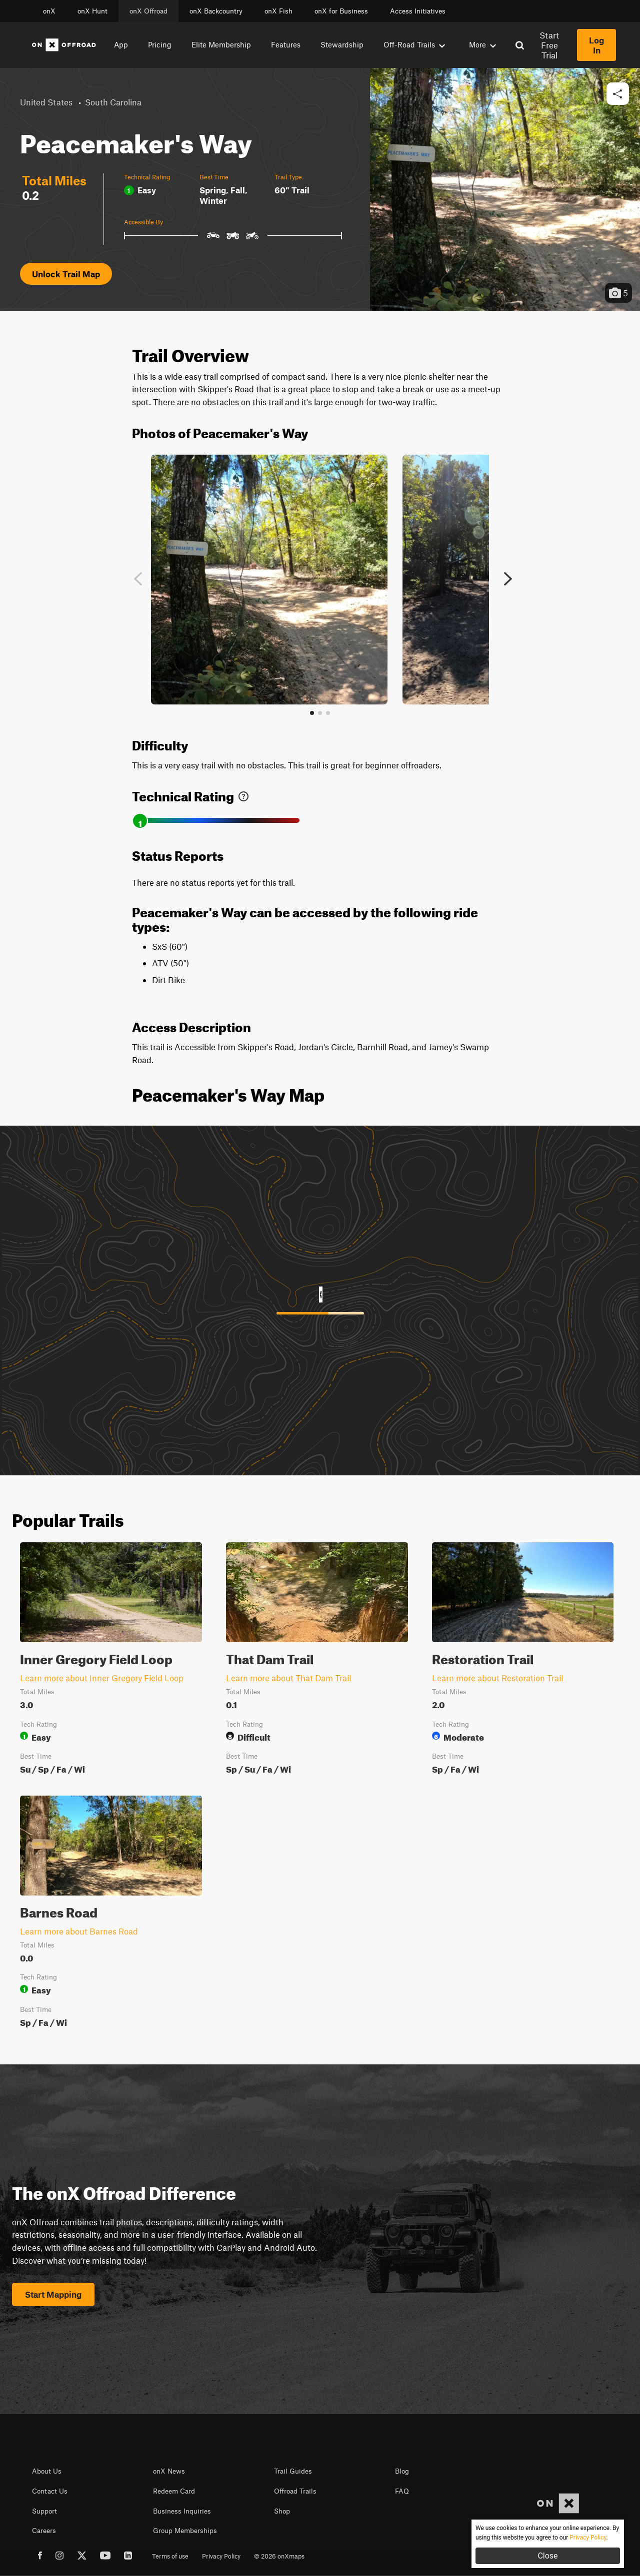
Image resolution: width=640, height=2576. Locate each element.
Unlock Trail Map (66, 274)
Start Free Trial (549, 45)
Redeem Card (174, 2491)
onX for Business (341, 11)
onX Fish (278, 11)
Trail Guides (293, 2471)
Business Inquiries (182, 2511)
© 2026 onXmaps (279, 2556)
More (482, 44)
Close (548, 2556)
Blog (402, 2471)
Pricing (160, 44)
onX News (169, 2471)
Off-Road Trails (414, 44)
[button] (618, 94)
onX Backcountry (216, 11)
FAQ (402, 2491)
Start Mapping (53, 2294)
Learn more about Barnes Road (79, 1931)
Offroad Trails (295, 2491)
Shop (282, 2511)
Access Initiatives (418, 11)
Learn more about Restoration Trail (497, 1678)
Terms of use (170, 2556)
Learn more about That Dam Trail (288, 1678)
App (121, 44)
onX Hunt (93, 11)
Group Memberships (185, 2531)
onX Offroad (149, 11)
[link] (243, 794)
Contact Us (50, 2491)
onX (49, 11)
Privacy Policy (221, 2556)
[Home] (64, 44)
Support (44, 2511)
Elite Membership (221, 44)
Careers (44, 2531)
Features (285, 44)
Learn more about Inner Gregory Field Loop (102, 1678)
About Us (47, 2471)
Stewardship (342, 44)
